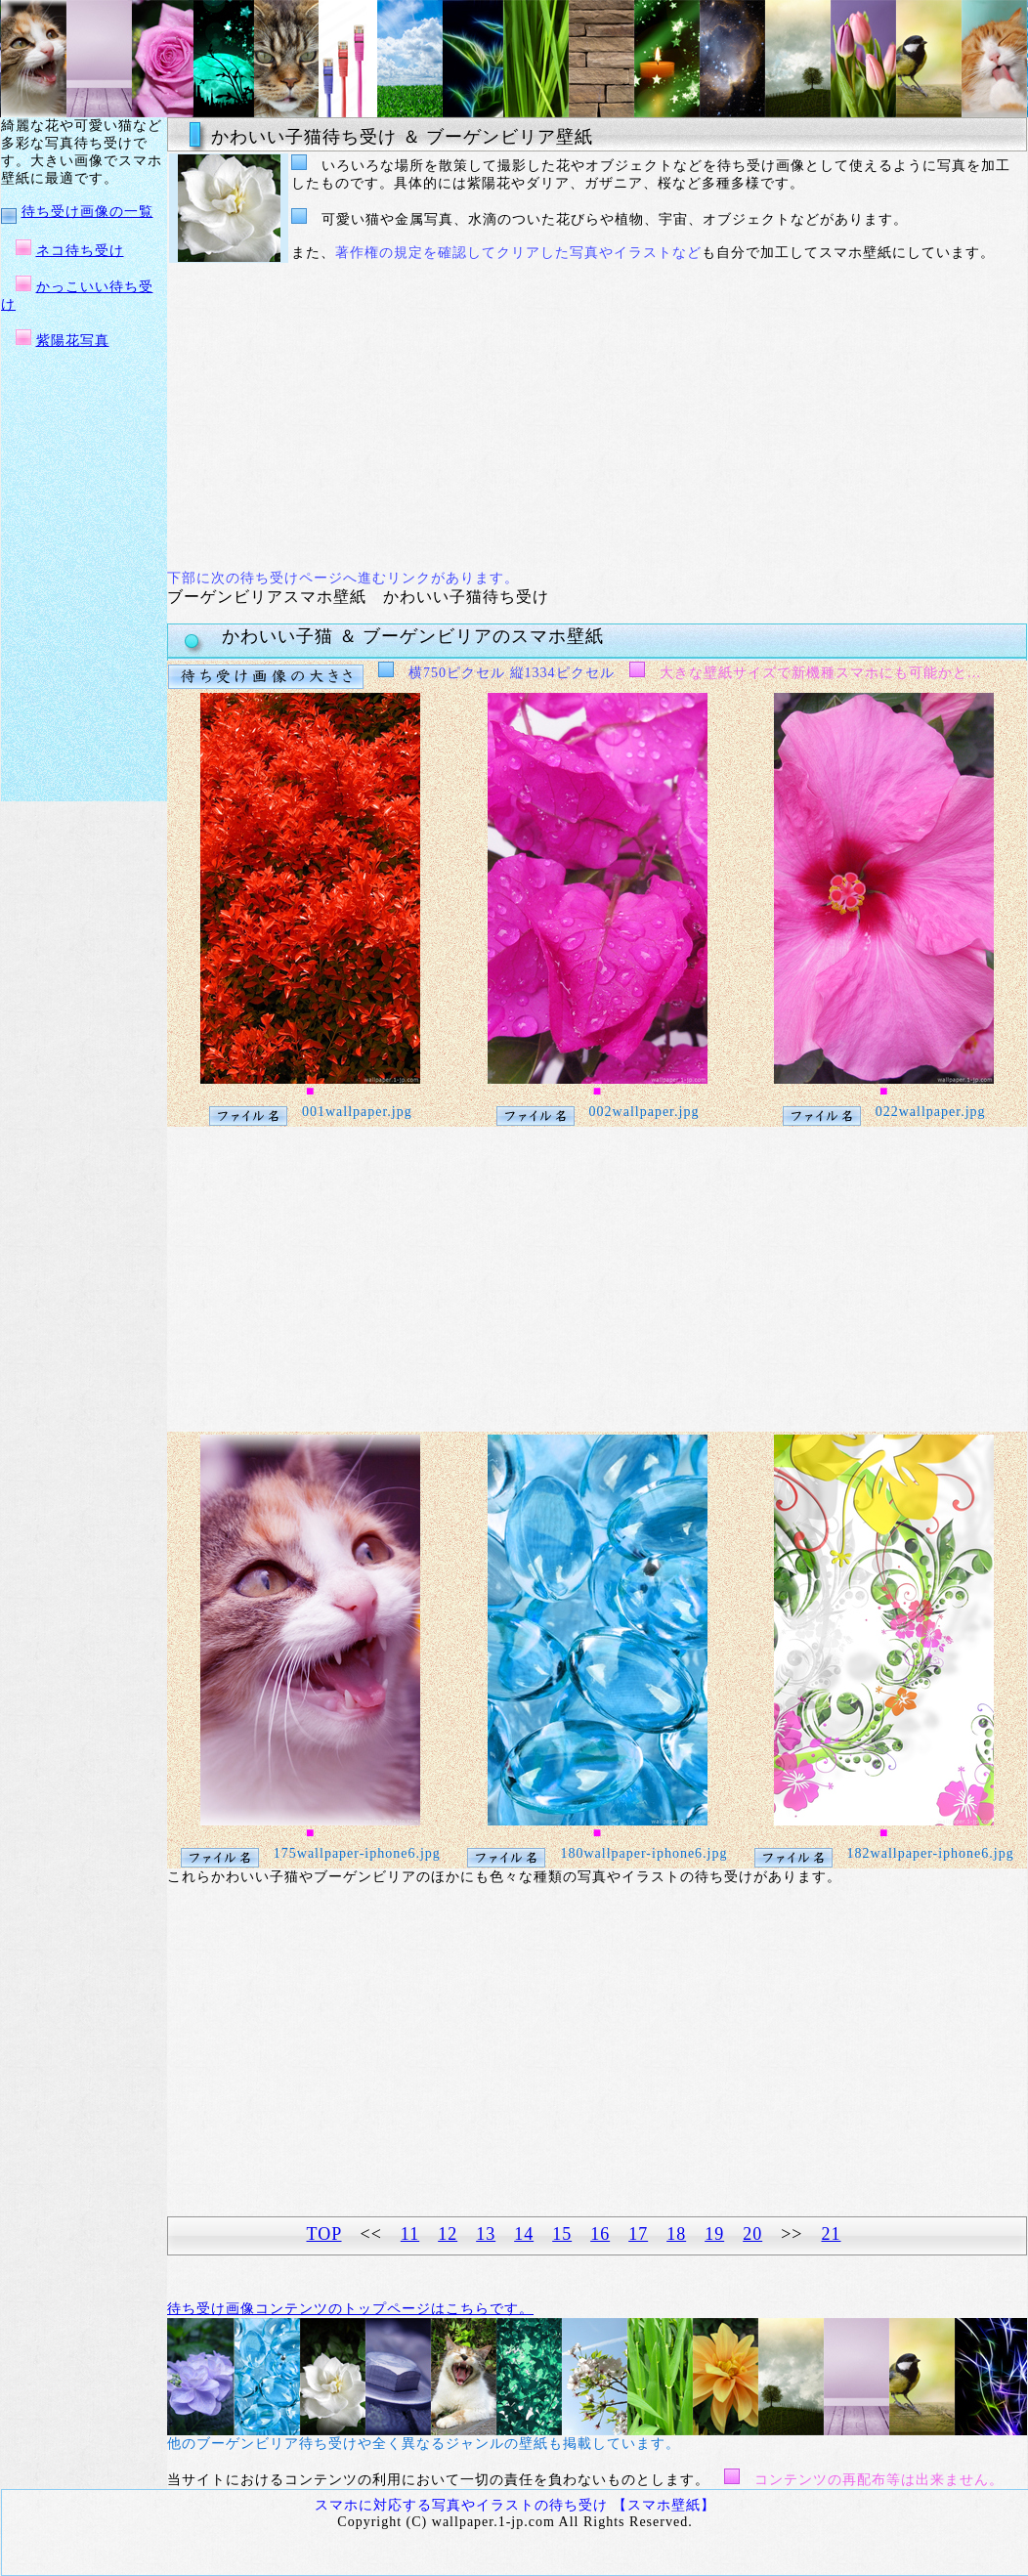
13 (485, 2234)
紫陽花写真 (72, 340)
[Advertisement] (534, 417)
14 (524, 2234)
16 (600, 2234)
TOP (324, 2234)
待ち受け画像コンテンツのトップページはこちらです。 (350, 2308)
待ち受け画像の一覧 (87, 211)
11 (410, 2234)
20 (752, 2234)
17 (638, 2234)
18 (676, 2234)
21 (830, 2234)
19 (714, 2234)
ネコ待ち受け (80, 250)
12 (447, 2234)
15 (562, 2234)
